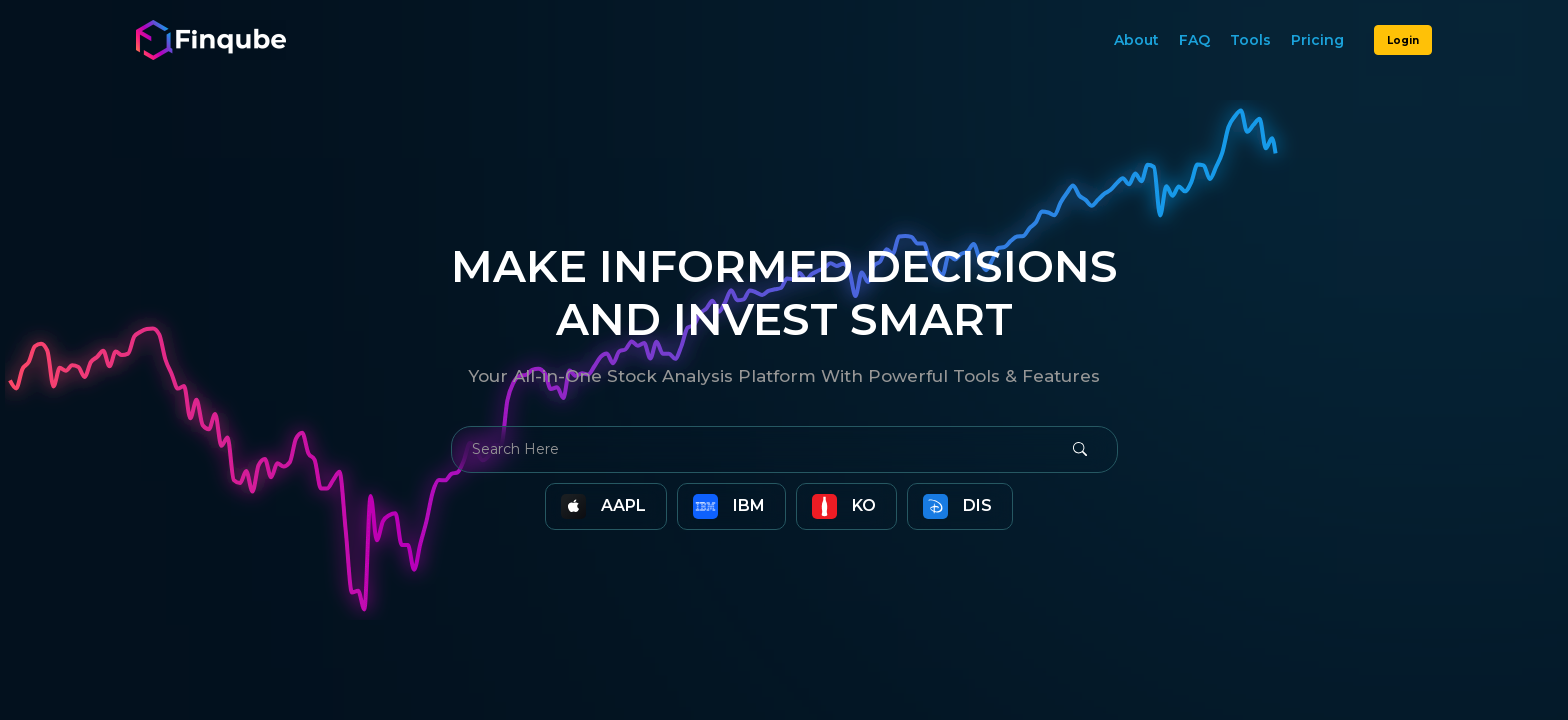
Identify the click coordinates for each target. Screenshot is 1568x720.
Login (1403, 40)
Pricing (1317, 40)
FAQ (1194, 40)
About (1136, 40)
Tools (1250, 40)
